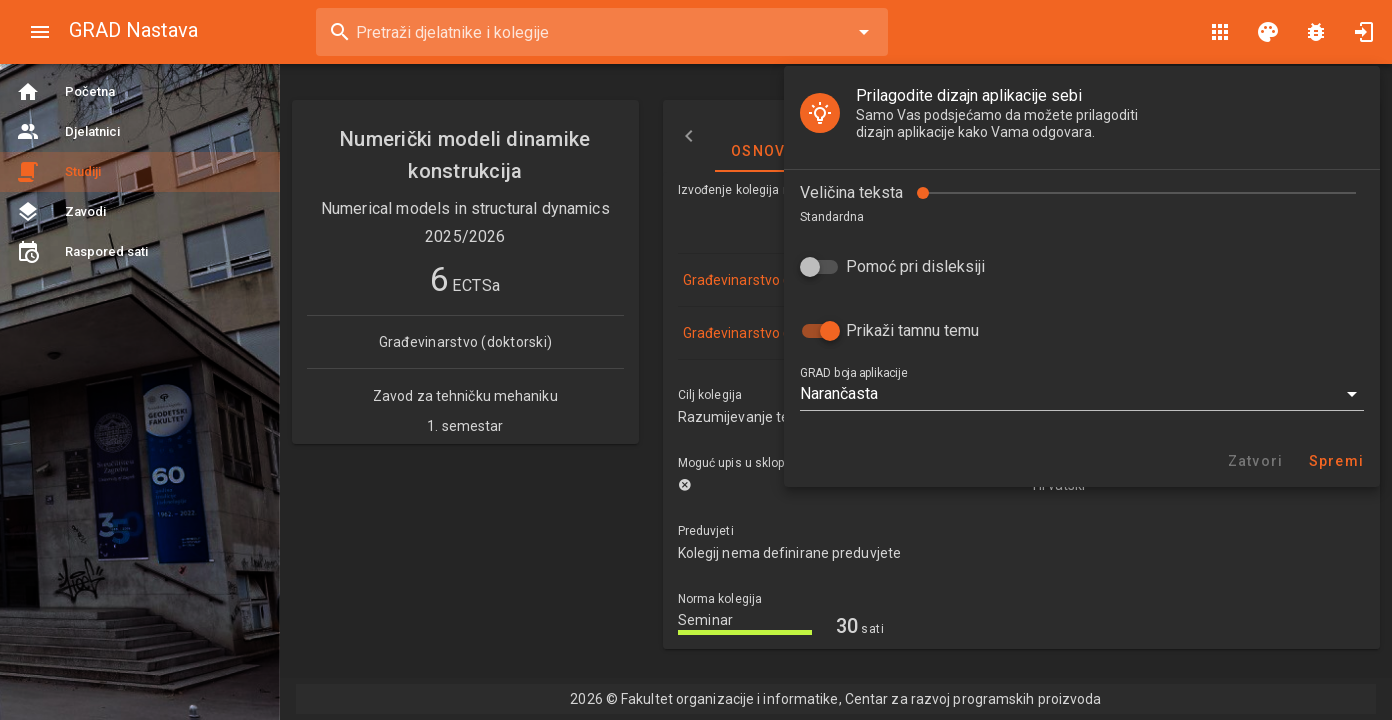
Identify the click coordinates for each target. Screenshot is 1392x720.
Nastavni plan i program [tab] (1230, 136)
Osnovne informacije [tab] (823, 136)
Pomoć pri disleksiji (143, 212)
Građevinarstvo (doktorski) (768, 280)
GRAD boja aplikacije (81, 319)
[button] (310, 340)
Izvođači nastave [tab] (1020, 136)
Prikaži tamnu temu (140, 276)
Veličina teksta (79, 138)
